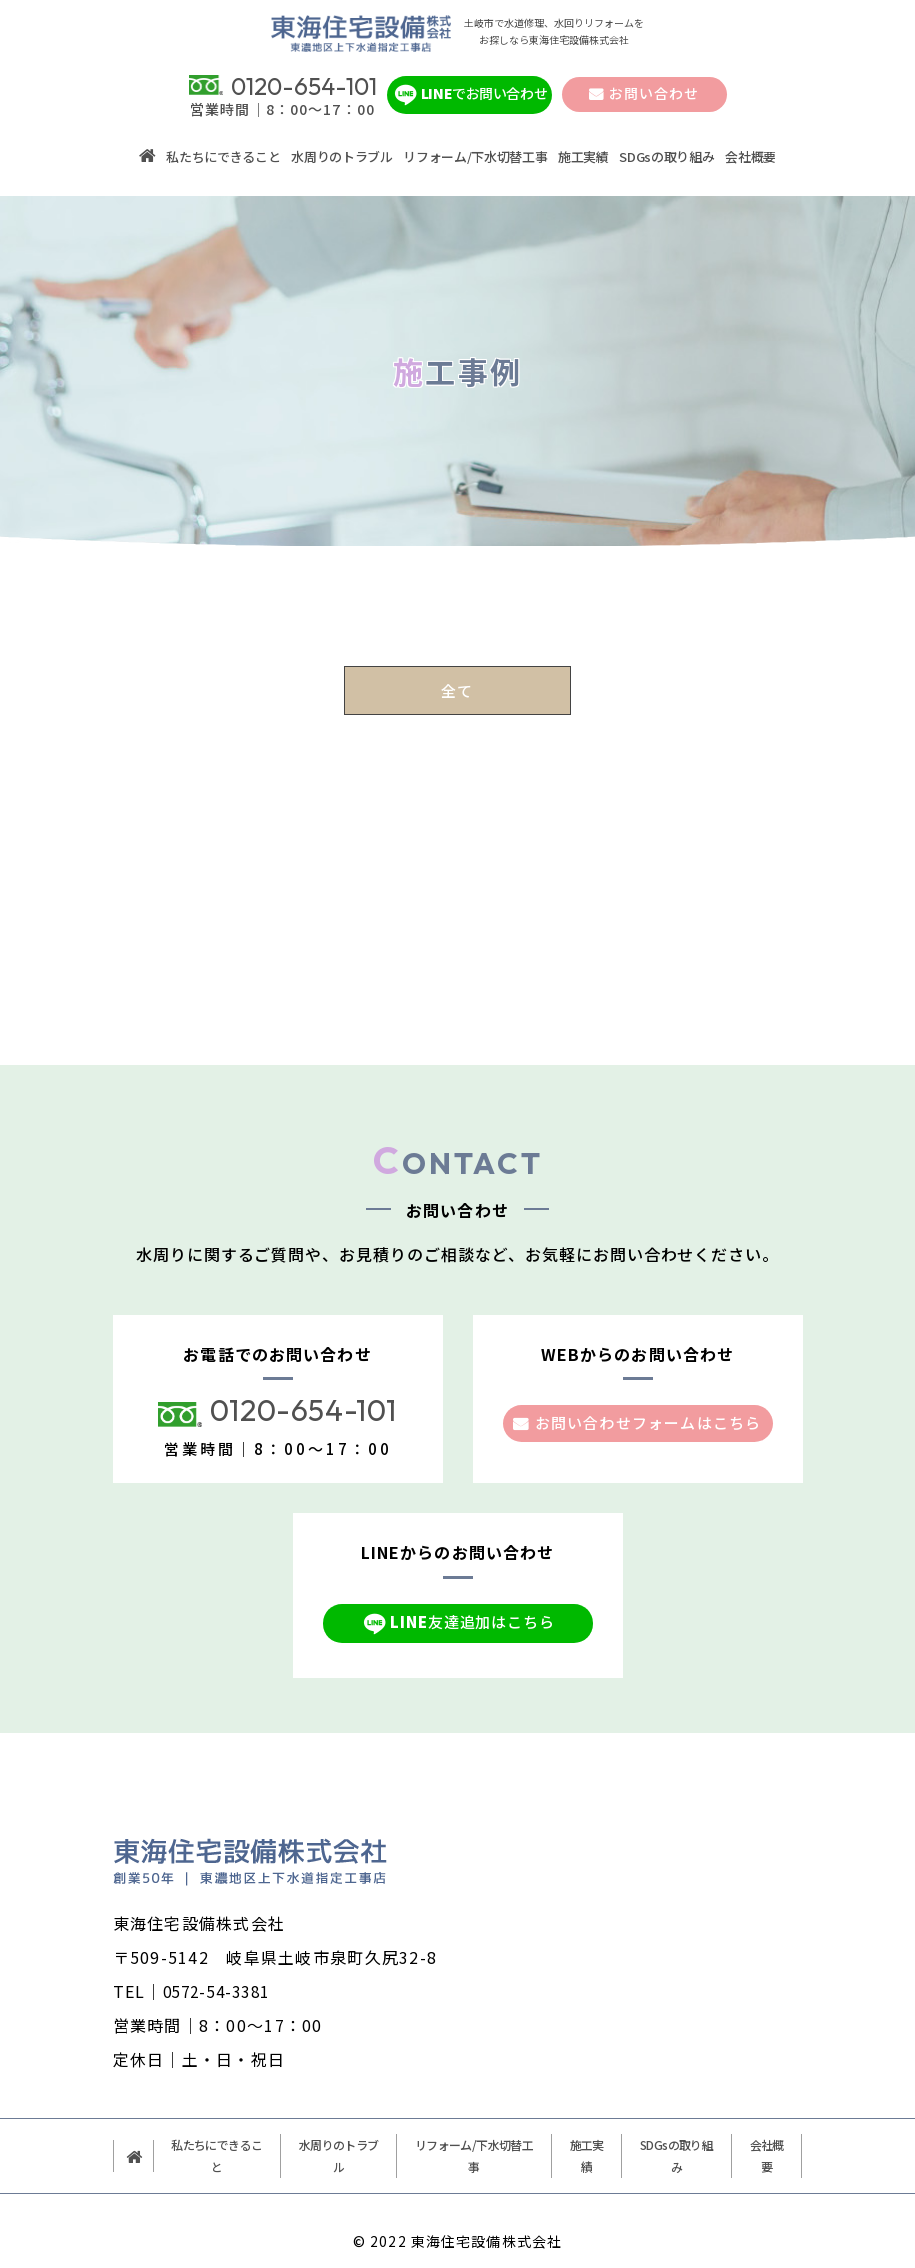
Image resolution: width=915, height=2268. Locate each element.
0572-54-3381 (221, 1969)
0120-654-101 (303, 1388)
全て (457, 667)
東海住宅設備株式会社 (486, 2219)
